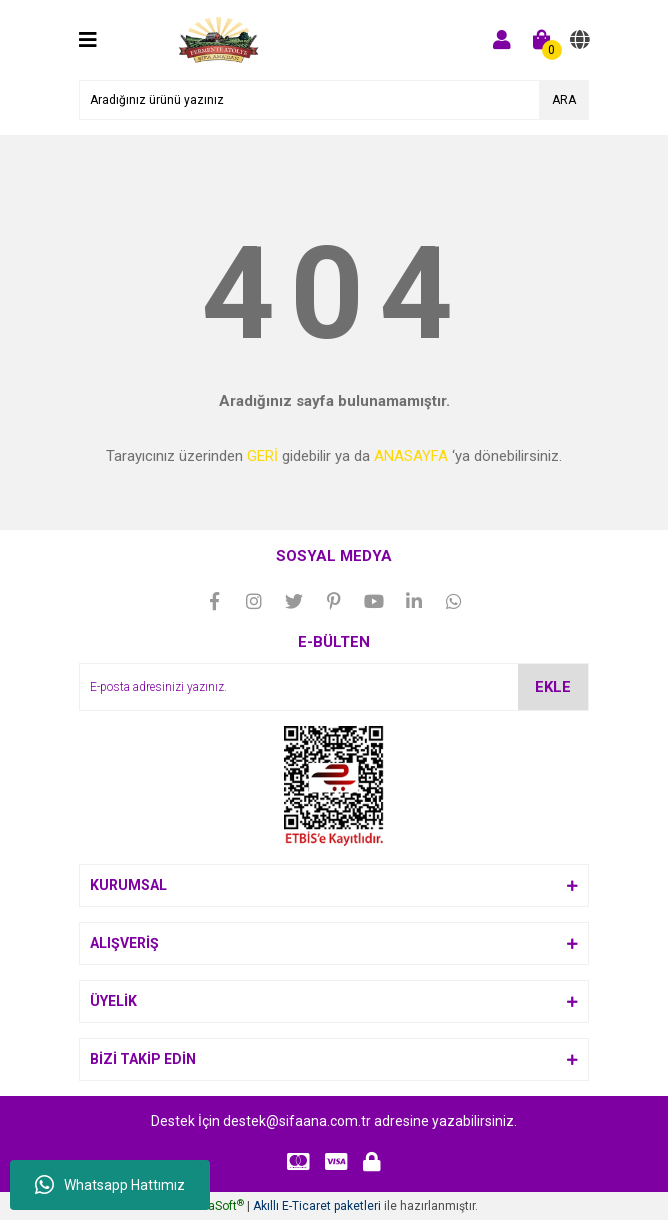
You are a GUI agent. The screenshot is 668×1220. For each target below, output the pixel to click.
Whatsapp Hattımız (110, 1185)
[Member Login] (502, 40)
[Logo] (219, 39)
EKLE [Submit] (553, 687)
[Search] (334, 100)
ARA (564, 100)
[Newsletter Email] (334, 687)
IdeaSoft (217, 1206)
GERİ (262, 456)
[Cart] (542, 40)
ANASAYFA (411, 456)
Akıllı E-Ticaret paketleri (317, 1206)
